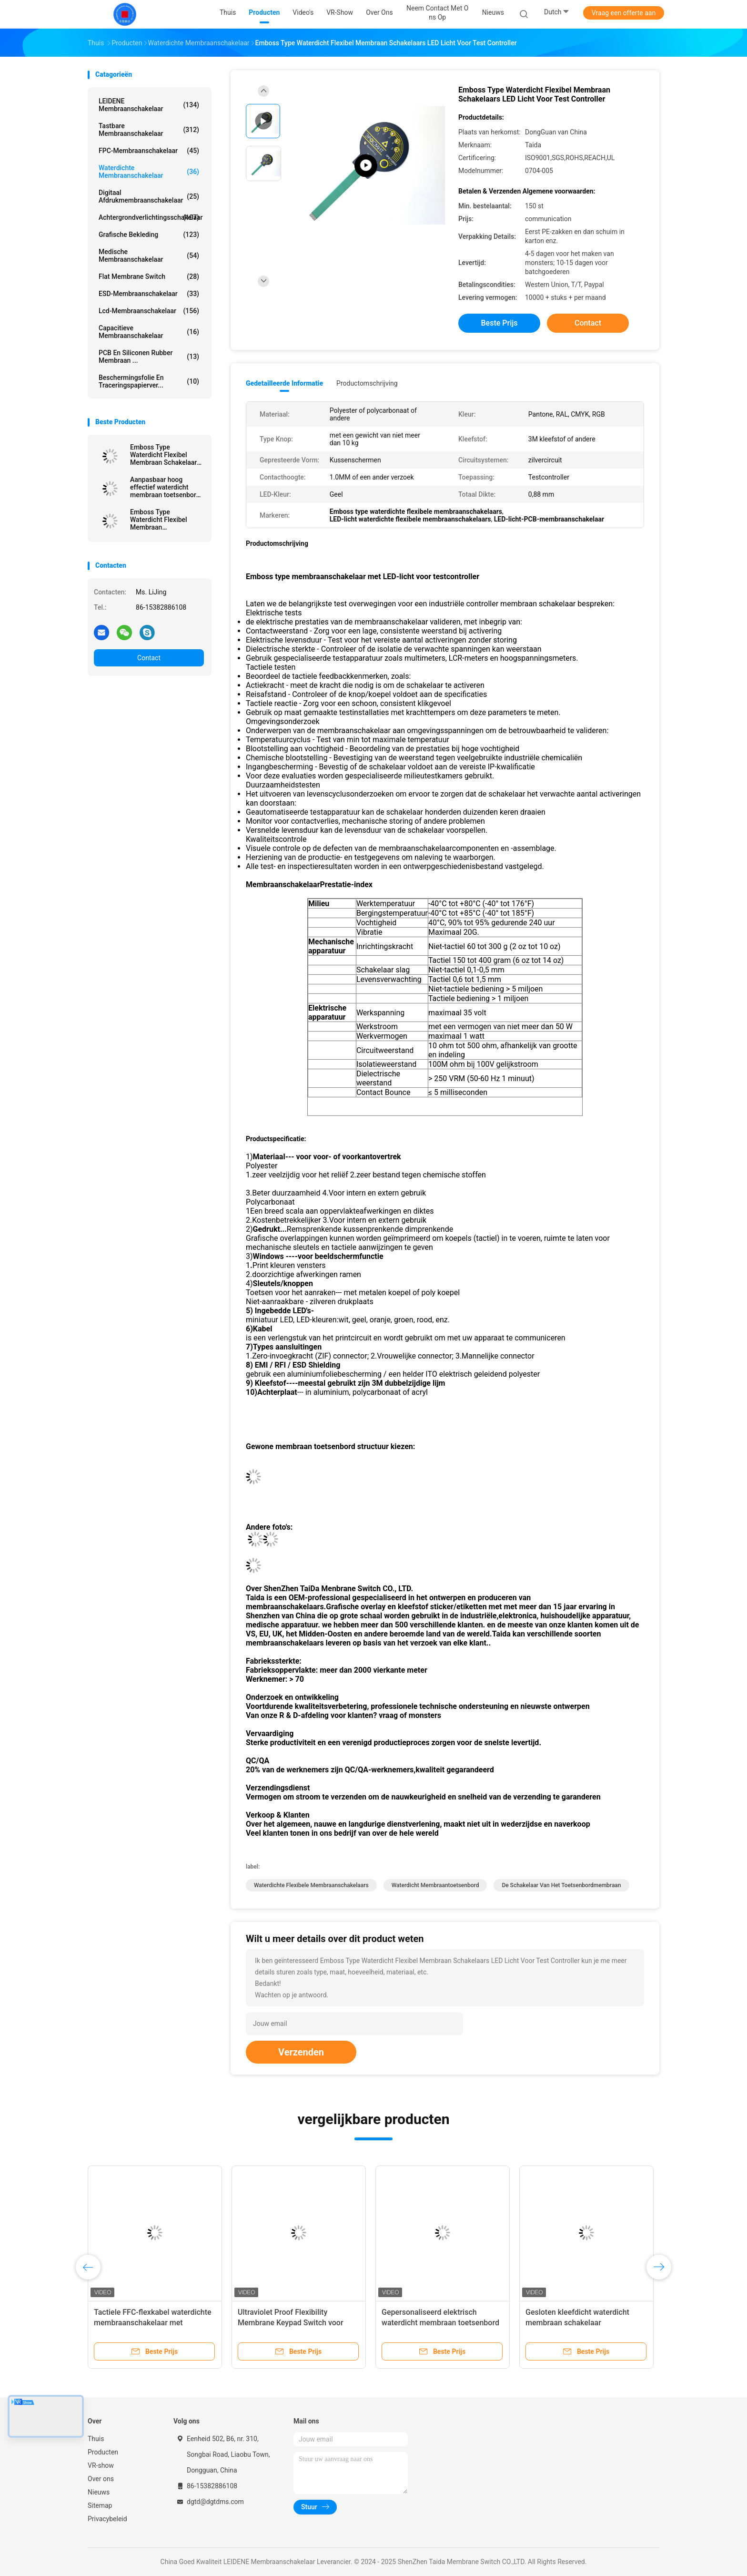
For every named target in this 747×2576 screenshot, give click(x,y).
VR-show (101, 2465)
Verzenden (301, 2052)
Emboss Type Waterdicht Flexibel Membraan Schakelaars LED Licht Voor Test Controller (165, 454)
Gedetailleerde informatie (284, 383)
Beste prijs (499, 322)
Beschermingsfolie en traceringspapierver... (149, 381)
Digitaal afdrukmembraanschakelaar (149, 196)
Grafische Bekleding (149, 234)
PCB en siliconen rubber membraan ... (149, 356)
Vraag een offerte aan (624, 13)
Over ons (101, 2479)
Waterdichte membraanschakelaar (149, 171)
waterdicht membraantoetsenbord (435, 1885)
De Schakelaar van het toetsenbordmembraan (561, 1885)
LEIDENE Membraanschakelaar (149, 104)
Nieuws (99, 2492)
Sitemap (100, 2505)
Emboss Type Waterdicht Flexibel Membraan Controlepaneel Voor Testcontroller (160, 519)
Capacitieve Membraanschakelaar (149, 331)
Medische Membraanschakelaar (149, 255)
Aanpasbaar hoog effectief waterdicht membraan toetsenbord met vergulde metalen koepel (165, 487)
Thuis (96, 2439)
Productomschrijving (367, 383)
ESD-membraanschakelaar (149, 293)
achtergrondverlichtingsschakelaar (151, 217)
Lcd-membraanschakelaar (149, 311)
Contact (149, 658)
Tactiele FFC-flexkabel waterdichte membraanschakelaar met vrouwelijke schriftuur (153, 2323)
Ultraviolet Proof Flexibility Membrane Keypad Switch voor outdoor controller (290, 2323)
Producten (103, 2452)
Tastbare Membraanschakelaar (149, 129)
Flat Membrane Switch (149, 276)
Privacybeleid (107, 2519)
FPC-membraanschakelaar (149, 150)
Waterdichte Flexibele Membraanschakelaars (311, 1885)
